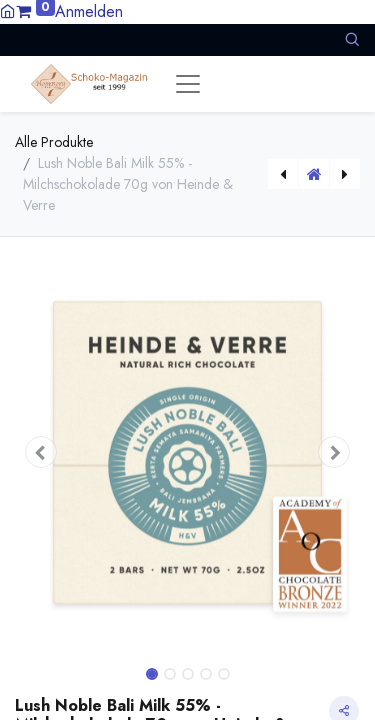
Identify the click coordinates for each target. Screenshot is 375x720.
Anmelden (89, 11)
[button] (352, 39)
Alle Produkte (54, 142)
